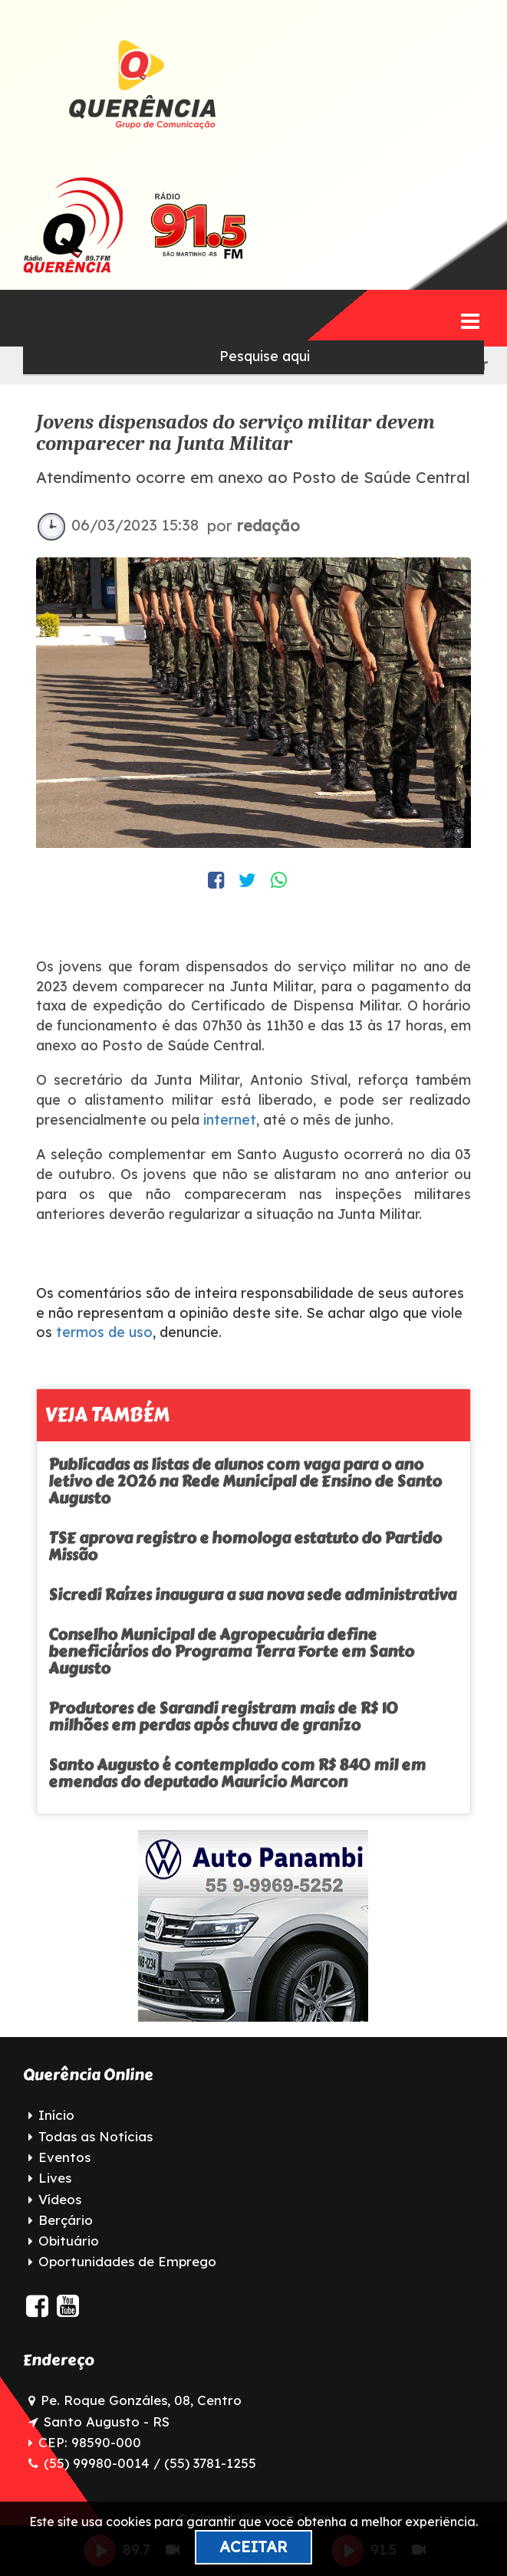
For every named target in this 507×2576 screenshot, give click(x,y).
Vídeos (59, 2199)
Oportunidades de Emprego (127, 2261)
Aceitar (253, 2546)
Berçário (65, 2220)
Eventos (64, 2157)
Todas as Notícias (95, 2136)
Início (56, 2115)
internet (227, 1120)
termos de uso (104, 1332)
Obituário (68, 2241)
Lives (54, 2178)
